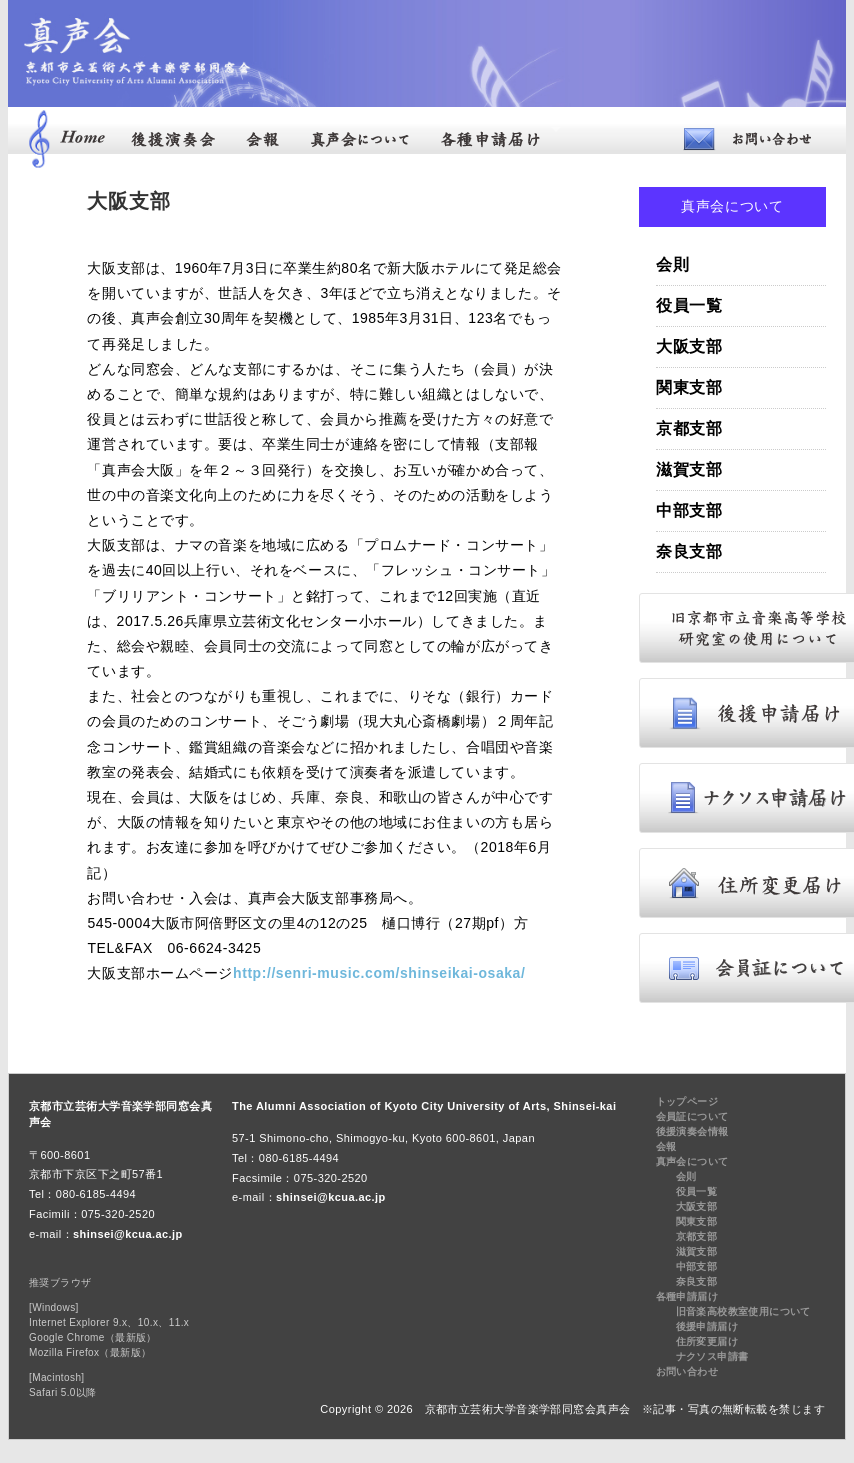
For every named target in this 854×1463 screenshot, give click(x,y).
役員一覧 (689, 305)
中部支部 (689, 510)
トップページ (687, 1101)
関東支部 (689, 387)
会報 (666, 1146)
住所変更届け (707, 1341)
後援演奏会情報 (692, 1131)
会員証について (692, 1116)
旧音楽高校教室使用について (743, 1311)
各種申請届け (687, 1296)
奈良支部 (689, 551)
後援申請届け (707, 1326)
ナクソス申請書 (712, 1356)
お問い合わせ (687, 1371)
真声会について (692, 1161)
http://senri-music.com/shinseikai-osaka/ (379, 973)
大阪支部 (689, 346)
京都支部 (689, 428)
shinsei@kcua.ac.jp (128, 1234)
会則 (672, 264)
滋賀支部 (689, 469)
